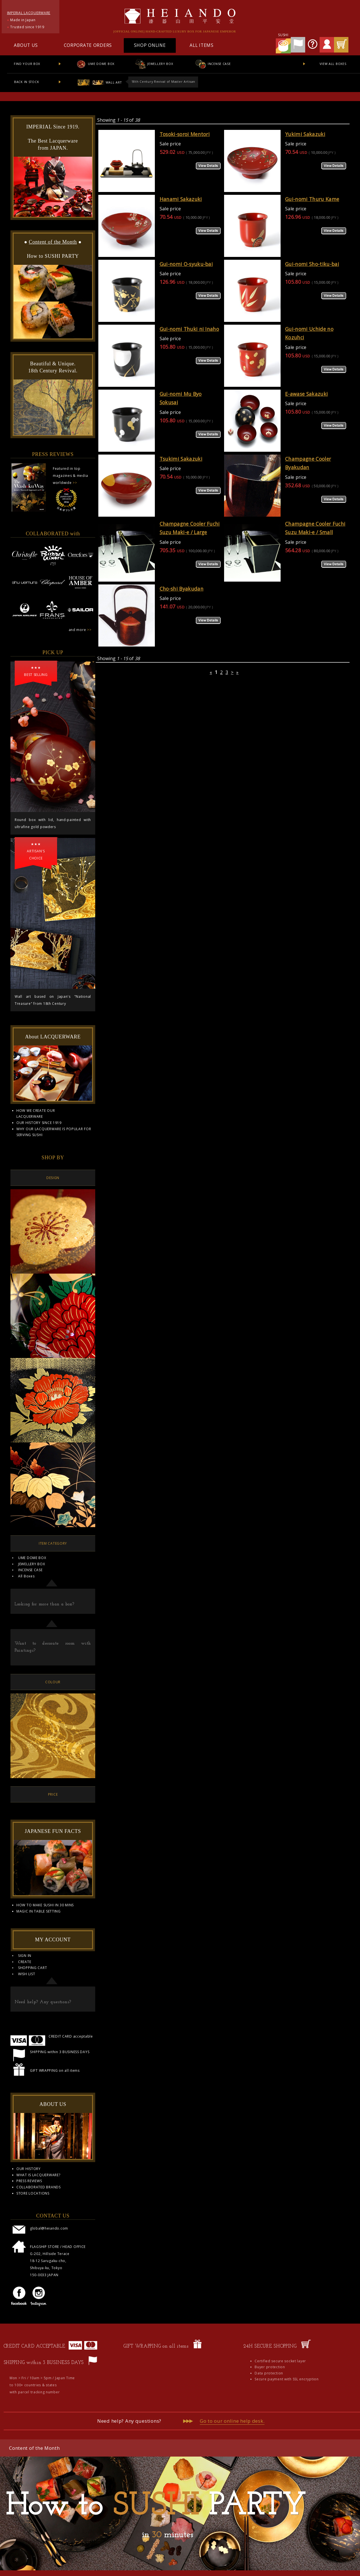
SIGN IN (24, 1955)
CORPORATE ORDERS (88, 45)
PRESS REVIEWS (29, 2180)
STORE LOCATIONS (32, 2193)
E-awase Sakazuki (306, 393)
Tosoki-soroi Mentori (185, 134)
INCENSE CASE (213, 64)
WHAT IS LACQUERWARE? (38, 2175)
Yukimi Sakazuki (305, 134)
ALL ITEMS (201, 45)
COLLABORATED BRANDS (38, 2187)
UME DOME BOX (94, 64)
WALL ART (99, 82)
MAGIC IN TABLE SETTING (38, 1911)
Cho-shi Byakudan (181, 588)
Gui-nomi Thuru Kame (312, 199)
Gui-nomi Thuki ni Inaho (189, 329)
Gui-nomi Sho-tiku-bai (312, 264)
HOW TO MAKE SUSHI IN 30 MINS (45, 1905)
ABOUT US (26, 45)
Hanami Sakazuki (181, 199)
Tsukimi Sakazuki (181, 458)
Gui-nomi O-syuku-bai (186, 264)
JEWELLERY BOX (154, 64)
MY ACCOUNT (53, 1939)
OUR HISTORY (28, 2168)
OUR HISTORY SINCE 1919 (39, 1122)
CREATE (24, 1961)
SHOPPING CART (32, 1967)
